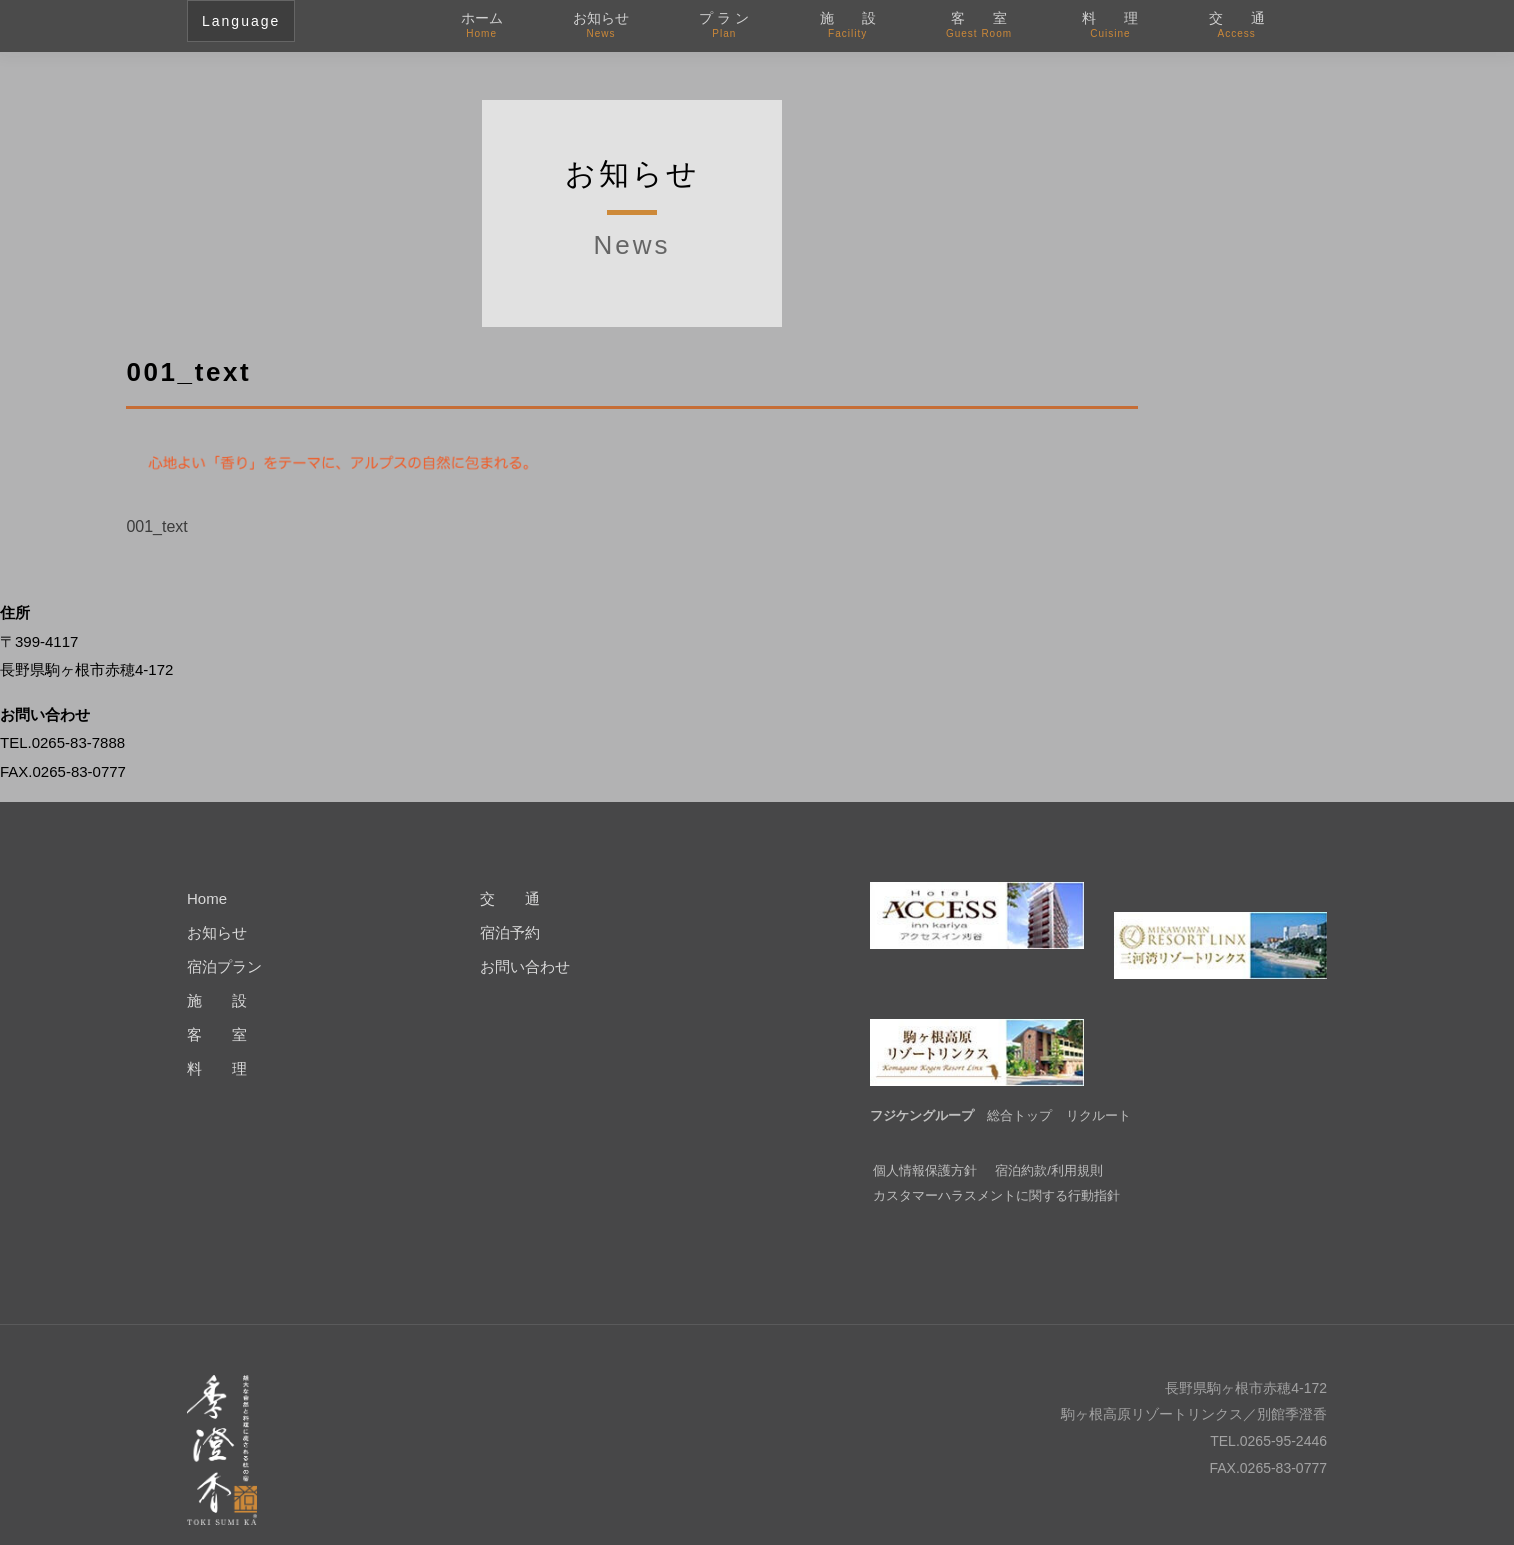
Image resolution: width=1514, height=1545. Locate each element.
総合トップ (1019, 1085)
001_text (156, 526)
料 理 (1110, 26)
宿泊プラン (224, 966)
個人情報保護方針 (925, 1140)
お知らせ (601, 26)
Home (207, 898)
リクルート (1098, 1085)
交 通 (1237, 26)
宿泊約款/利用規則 (1049, 1140)
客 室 (979, 26)
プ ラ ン (724, 26)
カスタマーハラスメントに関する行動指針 (996, 1165)
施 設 (848, 26)
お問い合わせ (525, 966)
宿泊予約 (510, 932)
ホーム (482, 26)
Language (241, 21)
